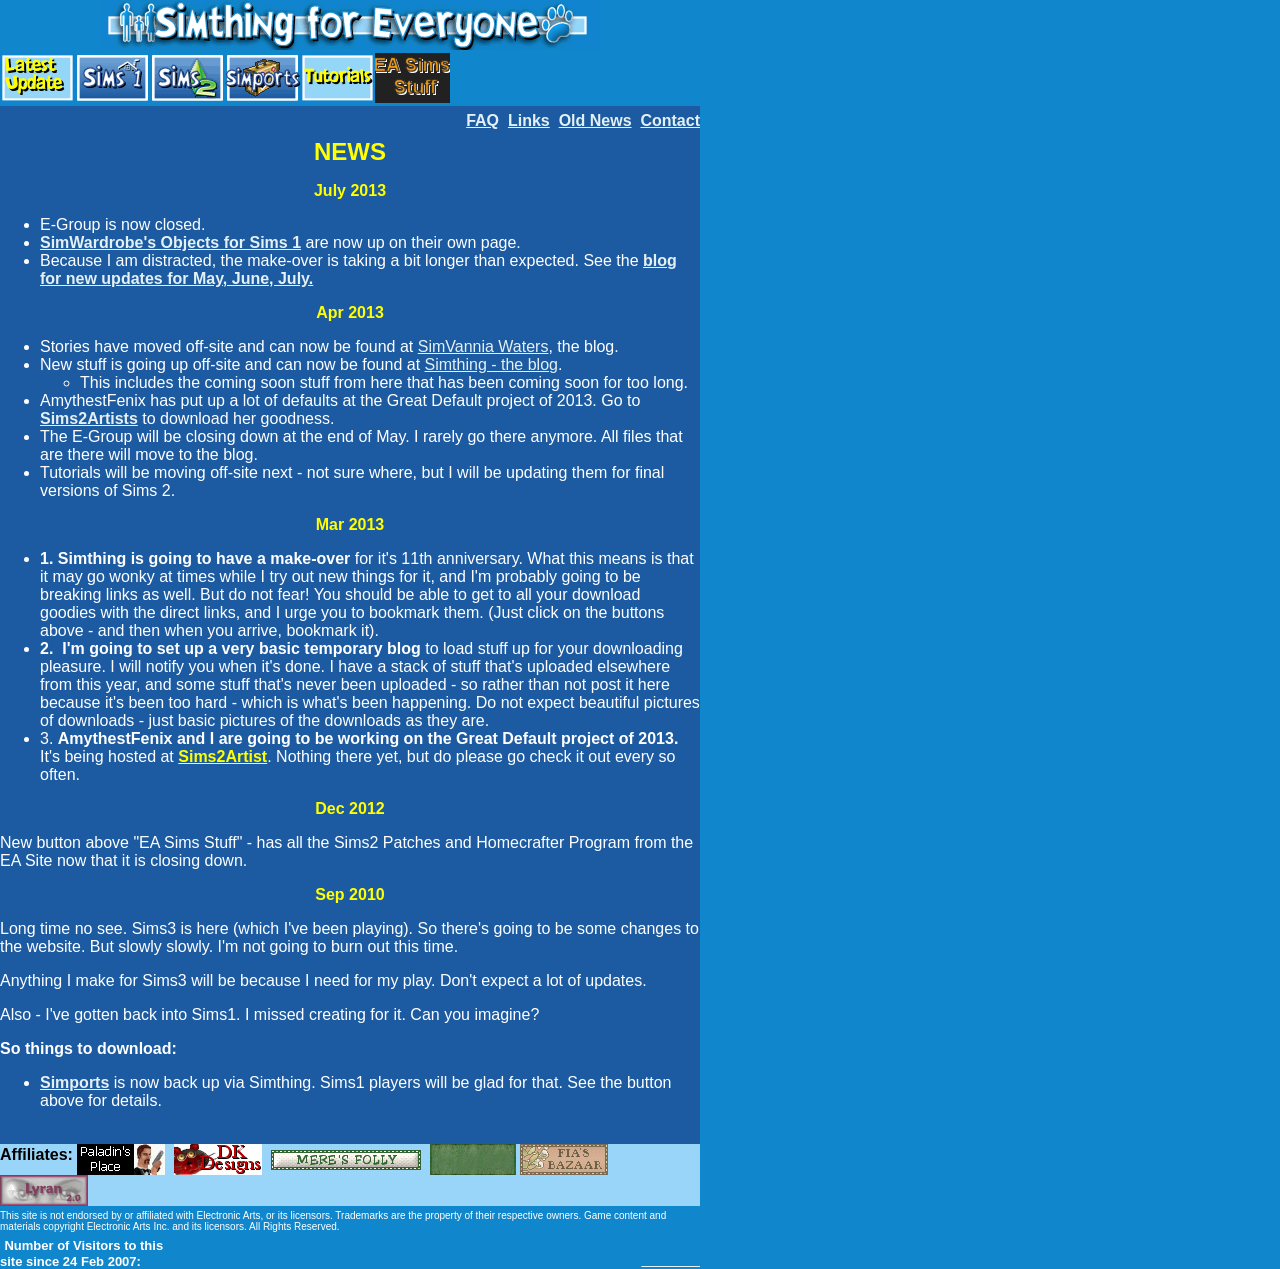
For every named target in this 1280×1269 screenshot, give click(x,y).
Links (529, 120)
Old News (595, 120)
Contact (670, 120)
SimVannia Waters (483, 346)
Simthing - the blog (491, 364)
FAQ (482, 120)
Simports (74, 1082)
